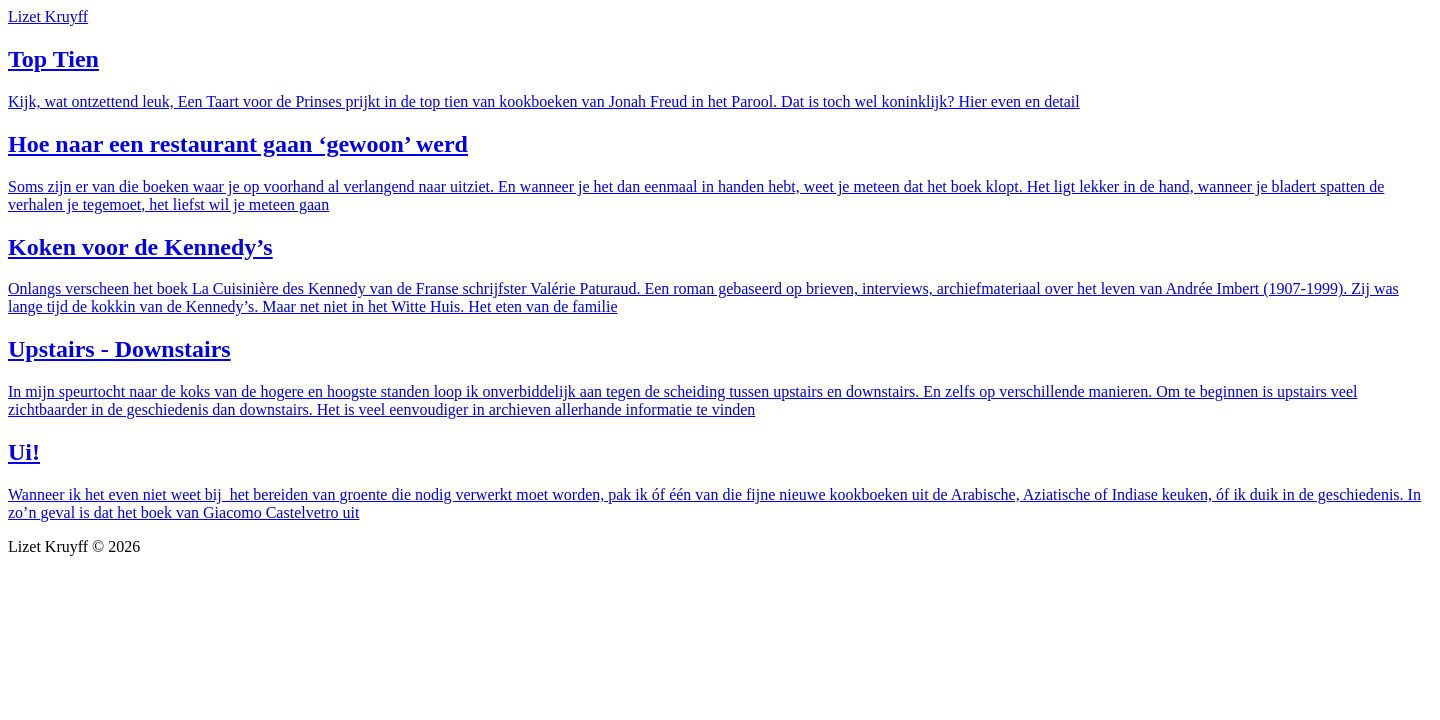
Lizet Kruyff (48, 16)
